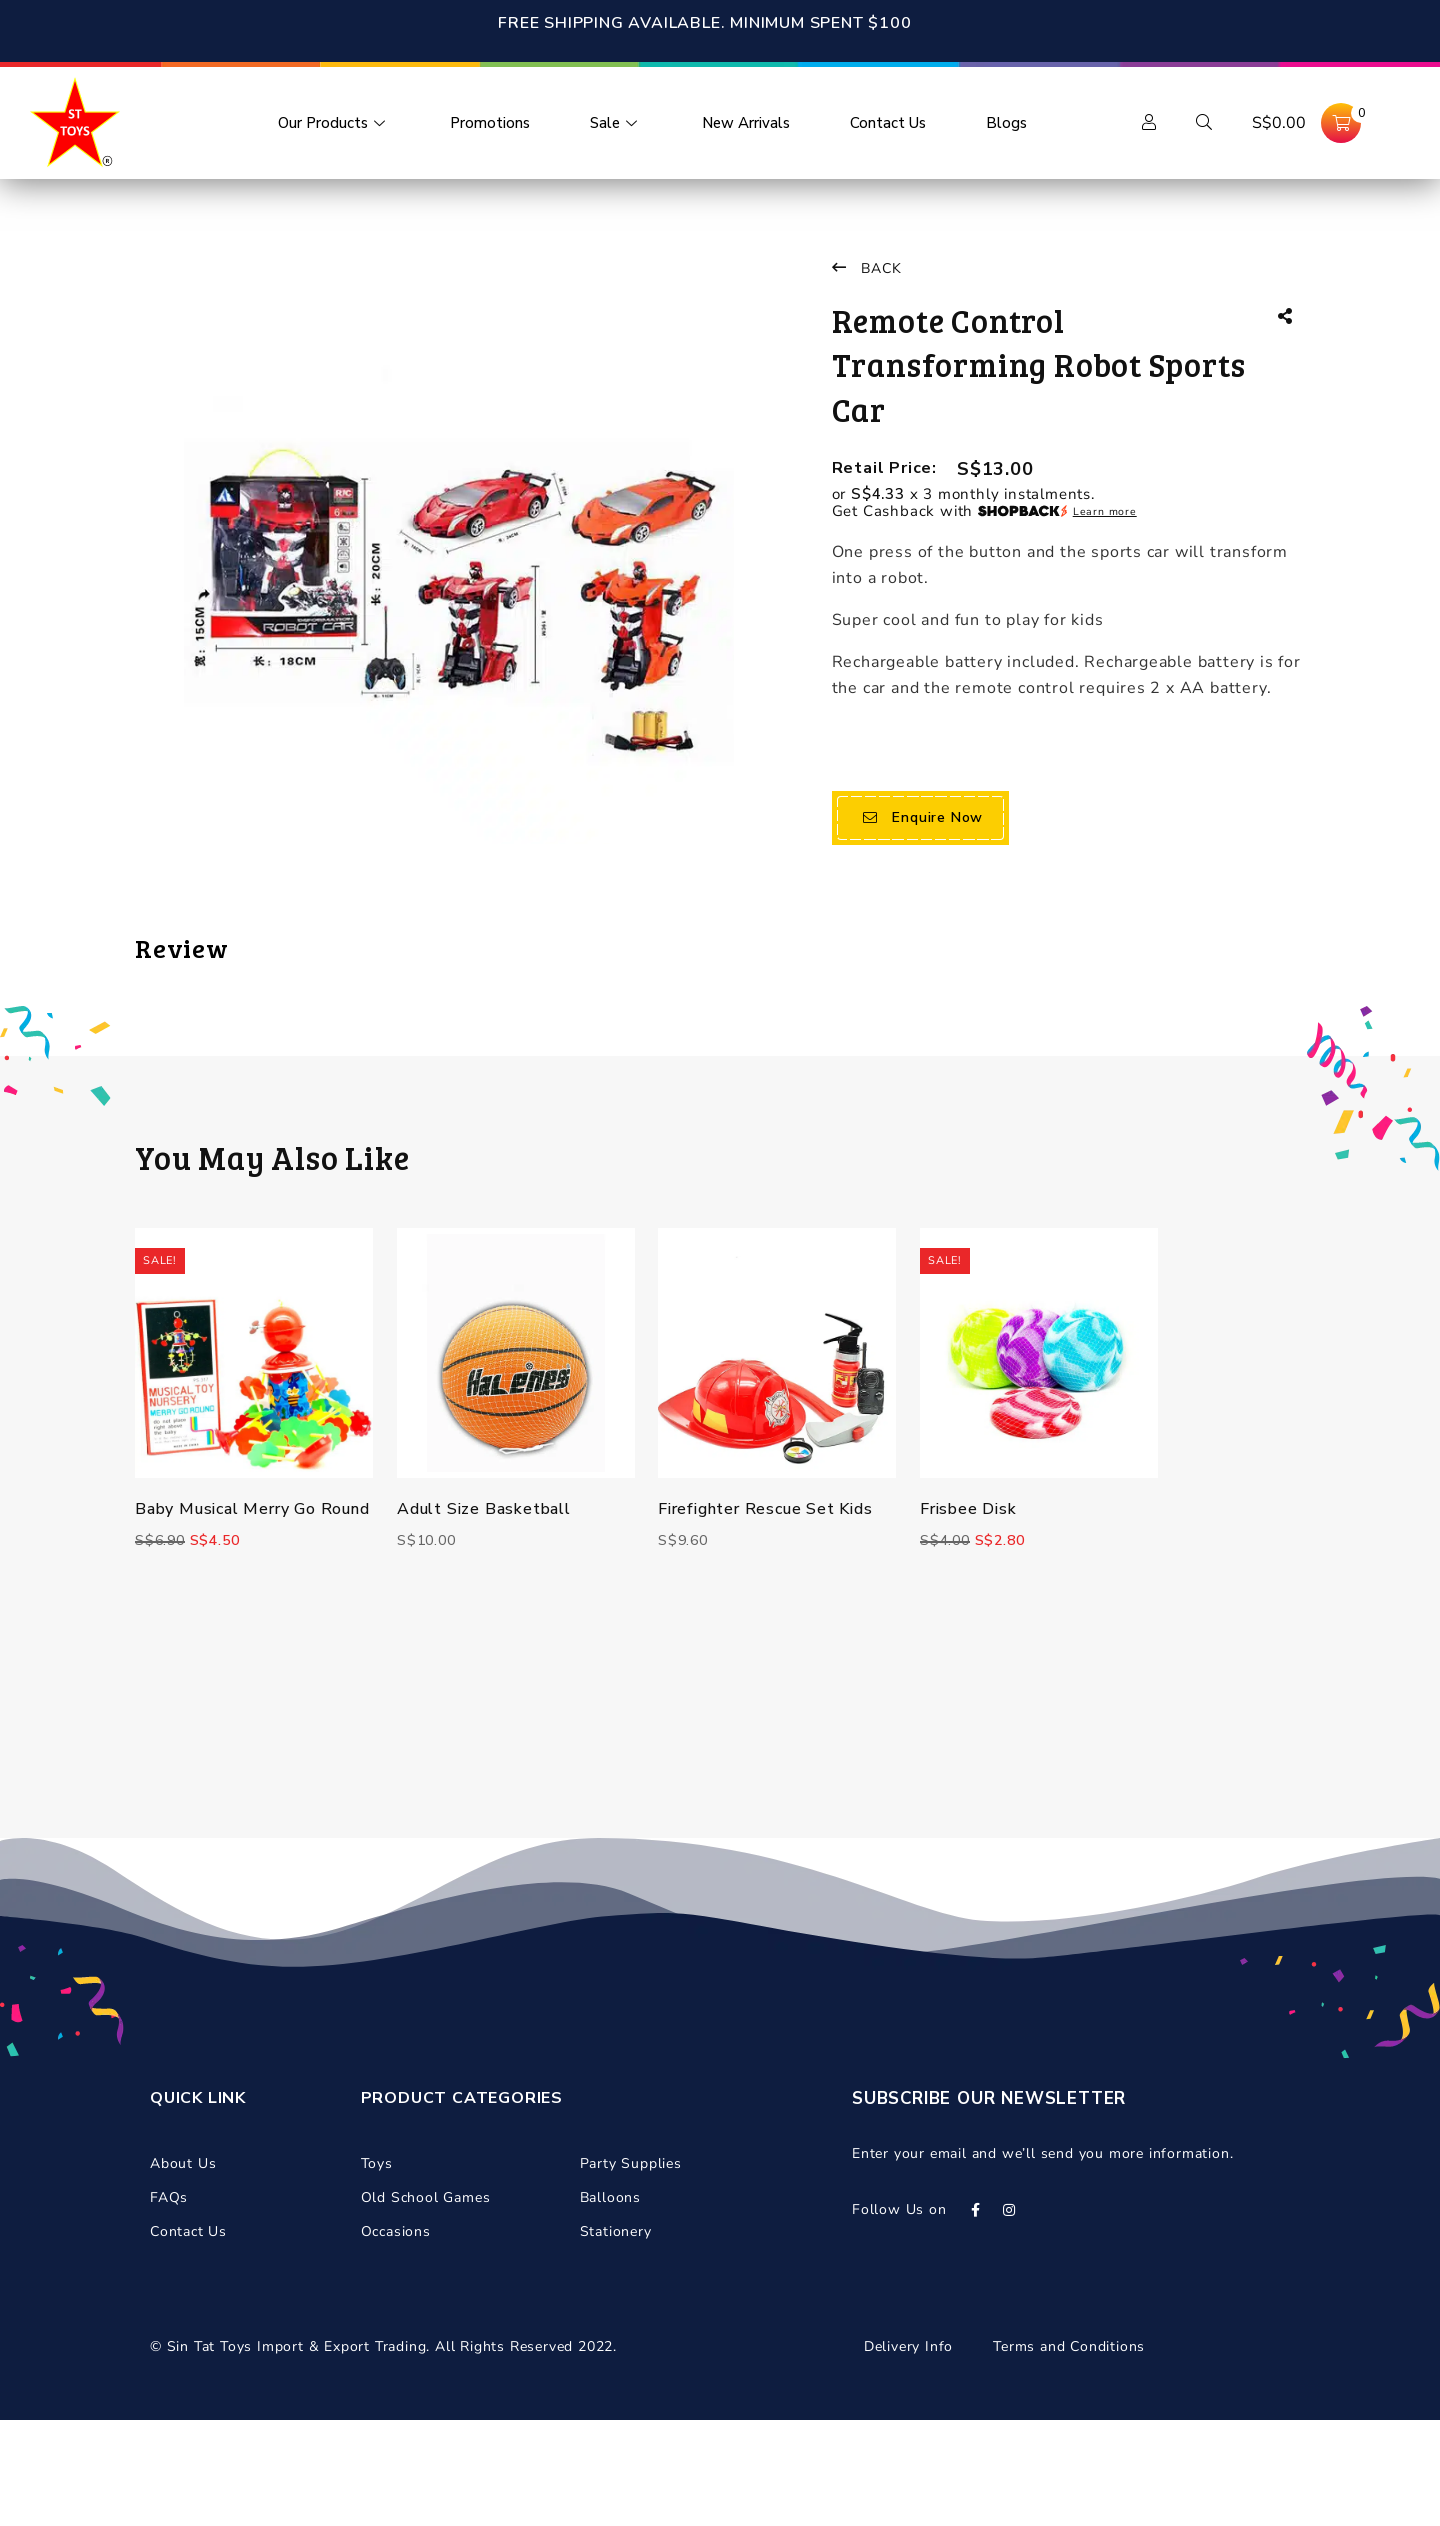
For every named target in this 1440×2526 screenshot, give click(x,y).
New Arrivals (746, 123)
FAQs (169, 2303)
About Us (183, 2269)
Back (867, 268)
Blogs (1006, 123)
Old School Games (426, 2303)
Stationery (616, 2337)
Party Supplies (631, 2269)
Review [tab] (182, 947)
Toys (377, 2269)
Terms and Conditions (1069, 2452)
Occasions (396, 2337)
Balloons (610, 2303)
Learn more (1105, 511)
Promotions (490, 123)
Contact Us (888, 123)
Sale (616, 123)
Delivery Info (908, 2452)
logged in (276, 1049)
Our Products (334, 123)
